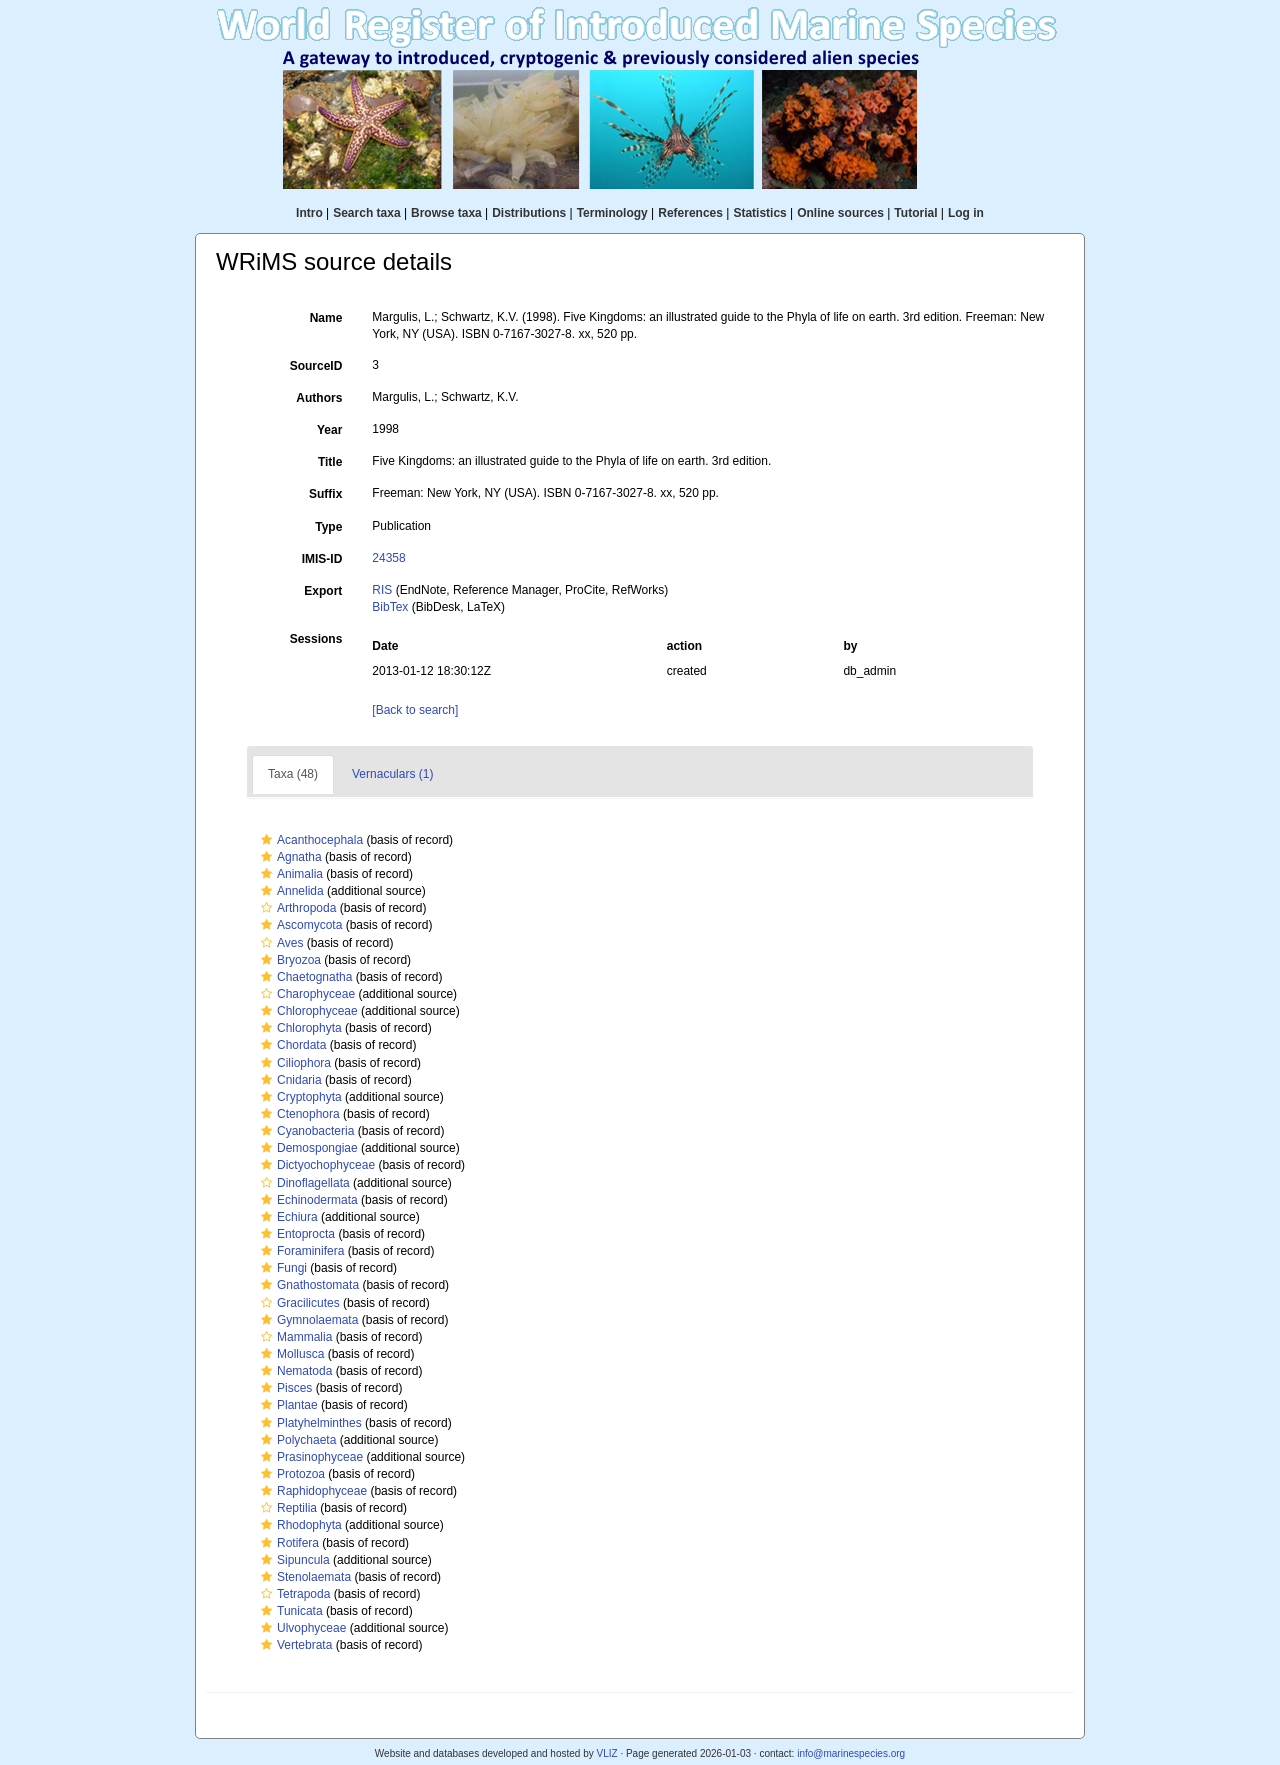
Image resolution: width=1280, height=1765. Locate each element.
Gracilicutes (298, 1303)
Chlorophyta (299, 1028)
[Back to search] (415, 710)
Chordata (291, 1045)
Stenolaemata (303, 1577)
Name (326, 318)
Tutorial (915, 213)
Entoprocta (295, 1234)
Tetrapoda (293, 1594)
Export (323, 591)
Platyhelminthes (309, 1423)
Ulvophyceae (301, 1628)
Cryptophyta (299, 1097)
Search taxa (366, 213)
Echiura (287, 1217)
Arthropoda (296, 908)
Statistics (759, 213)
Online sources (840, 213)
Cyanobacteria (305, 1131)
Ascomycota (299, 925)
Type (328, 527)
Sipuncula (293, 1560)
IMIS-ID (322, 559)
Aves (279, 943)
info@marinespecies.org (851, 1753)
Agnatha (289, 857)
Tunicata (289, 1611)
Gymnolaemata (307, 1320)
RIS (382, 590)
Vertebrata (294, 1645)
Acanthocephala (309, 840)
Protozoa (290, 1474)
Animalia (289, 874)
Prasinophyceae (309, 1457)
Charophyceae (305, 994)
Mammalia (294, 1337)
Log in (966, 213)
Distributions (529, 213)
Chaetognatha (304, 977)
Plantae (287, 1405)
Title (330, 462)
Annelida (290, 891)
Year (329, 430)
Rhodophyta (299, 1525)
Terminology (612, 213)
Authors (319, 398)
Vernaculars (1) (392, 774)
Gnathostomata (307, 1285)
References (690, 213)
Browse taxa (446, 213)
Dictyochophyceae (315, 1165)
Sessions (316, 639)
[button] (266, 840)
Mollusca (290, 1354)
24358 (388, 558)
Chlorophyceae (307, 1011)
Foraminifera (300, 1251)
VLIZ (606, 1753)
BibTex (390, 607)
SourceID (316, 366)
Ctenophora (298, 1114)
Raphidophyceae (311, 1491)
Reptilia (286, 1508)
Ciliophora (293, 1063)
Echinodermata (307, 1200)
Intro (309, 213)
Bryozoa (288, 960)
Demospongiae (307, 1148)
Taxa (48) (293, 774)
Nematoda (294, 1371)
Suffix (325, 494)
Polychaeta (296, 1440)
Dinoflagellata (303, 1183)
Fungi (281, 1268)
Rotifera (287, 1543)
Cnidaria (289, 1080)
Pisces (284, 1388)
